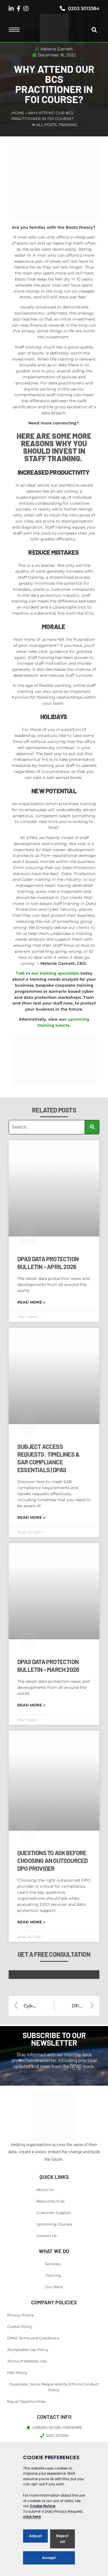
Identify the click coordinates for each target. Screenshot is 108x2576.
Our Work (54, 2287)
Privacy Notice (20, 2315)
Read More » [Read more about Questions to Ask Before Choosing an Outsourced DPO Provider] (31, 1922)
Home (18, 112)
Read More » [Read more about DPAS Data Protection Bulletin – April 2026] (31, 1302)
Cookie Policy (19, 2326)
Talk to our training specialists (47, 973)
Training (67, 124)
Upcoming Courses (54, 2224)
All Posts (46, 124)
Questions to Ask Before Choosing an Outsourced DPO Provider (52, 1860)
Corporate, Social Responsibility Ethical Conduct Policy (54, 2387)
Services (52, 2263)
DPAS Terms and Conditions (33, 2338)
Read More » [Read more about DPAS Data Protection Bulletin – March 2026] (31, 1705)
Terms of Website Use (27, 2361)
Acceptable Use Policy (27, 2349)
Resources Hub (50, 2201)
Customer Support (53, 2212)
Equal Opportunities (26, 2401)
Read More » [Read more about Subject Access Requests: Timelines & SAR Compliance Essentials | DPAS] (31, 1517)
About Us (44, 2189)
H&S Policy (17, 2372)
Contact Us (46, 2235)
